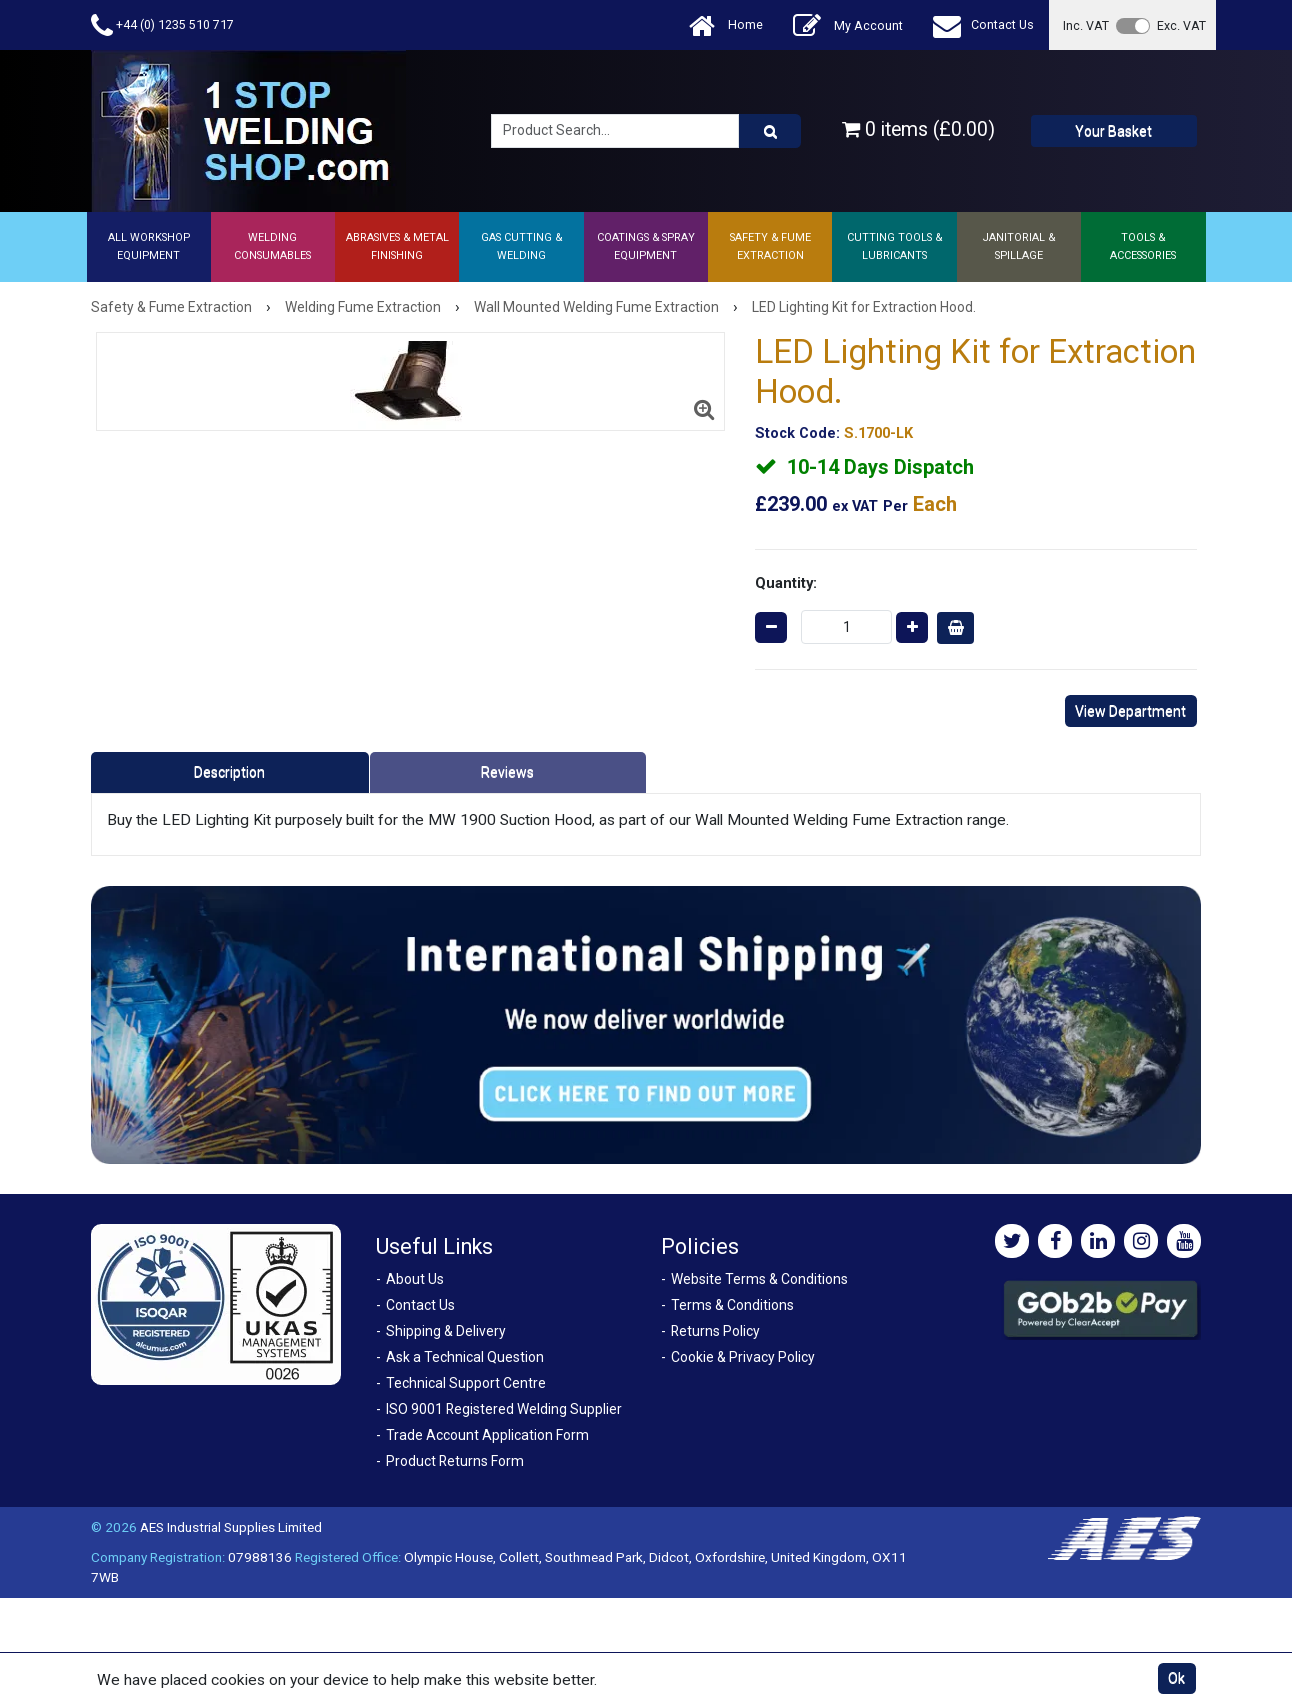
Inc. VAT (1086, 25)
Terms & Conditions (732, 1305)
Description (229, 772)
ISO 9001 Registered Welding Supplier (504, 1409)
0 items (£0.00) (918, 129)
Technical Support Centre (466, 1383)
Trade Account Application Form (487, 1435)
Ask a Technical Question (465, 1357)
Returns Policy (715, 1331)
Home (726, 25)
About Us (415, 1279)
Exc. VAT (1181, 25)
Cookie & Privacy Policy (743, 1357)
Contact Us (983, 25)
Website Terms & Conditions (759, 1279)
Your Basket (1113, 131)
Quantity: (786, 583)
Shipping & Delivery (446, 1331)
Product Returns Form (455, 1461)
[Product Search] (770, 131)
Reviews (507, 772)
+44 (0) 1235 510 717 (162, 25)
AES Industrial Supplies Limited (231, 1527)
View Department (1130, 711)
